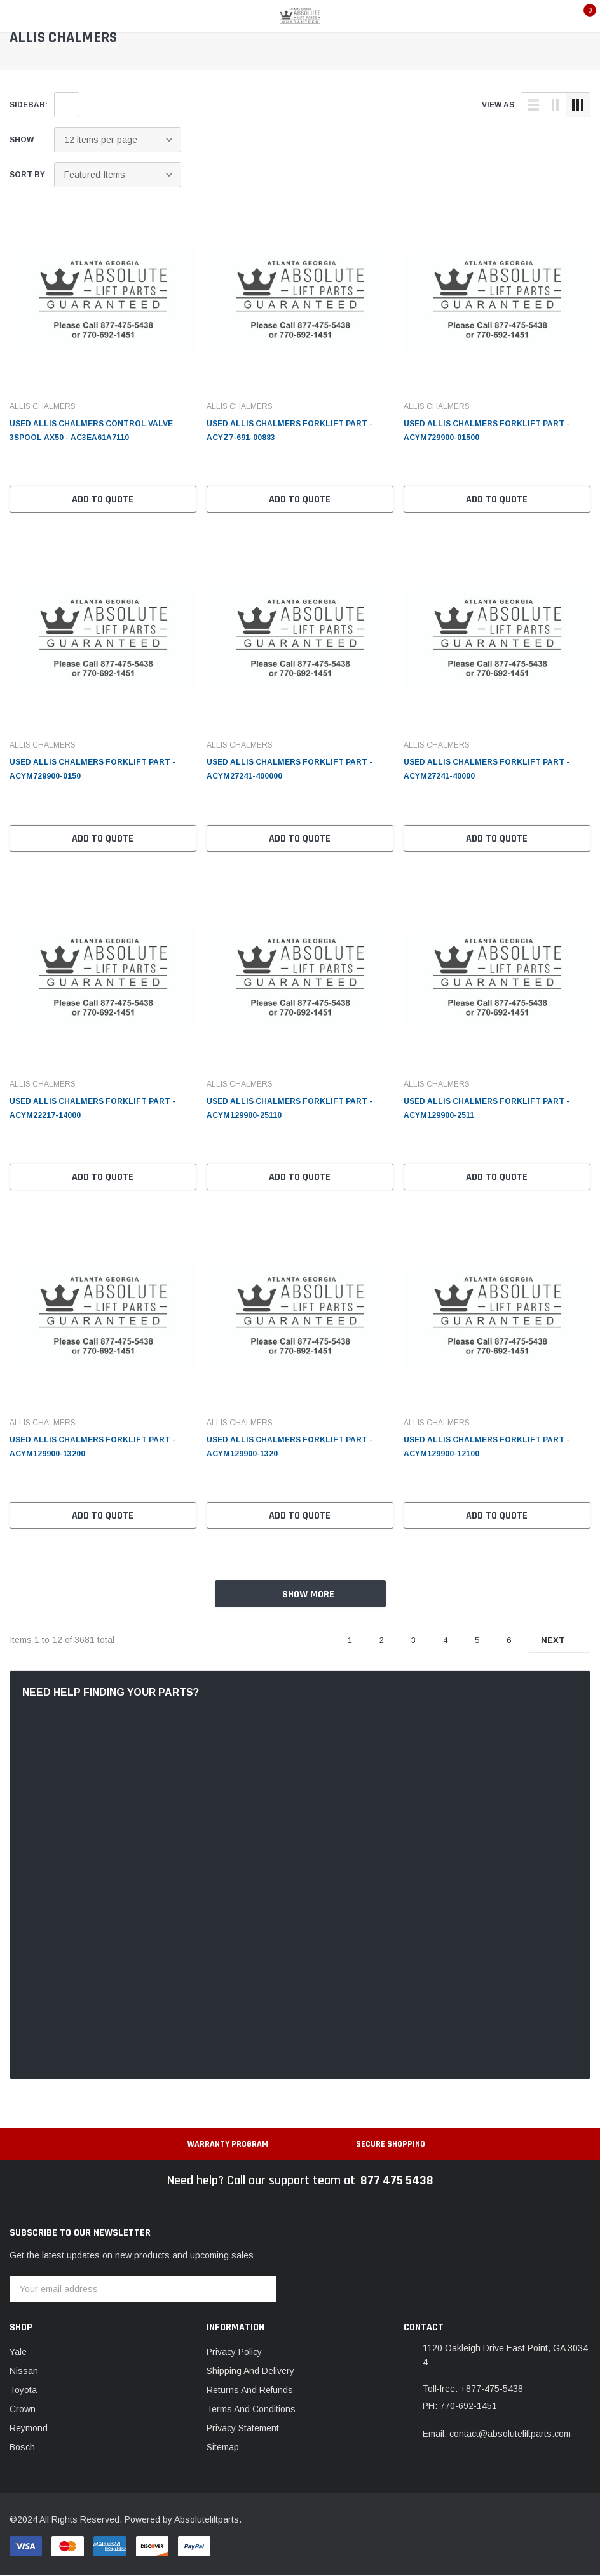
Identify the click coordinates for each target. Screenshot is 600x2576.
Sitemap (223, 2447)
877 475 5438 (396, 2180)
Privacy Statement (243, 2428)
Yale (18, 2352)
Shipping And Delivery (250, 2371)
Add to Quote (102, 499)
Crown (23, 2409)
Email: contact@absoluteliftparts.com (497, 2434)
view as (498, 104)
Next (559, 1640)
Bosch (22, 2447)
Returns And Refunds (250, 2390)
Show (22, 139)
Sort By (27, 174)
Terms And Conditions (251, 2409)
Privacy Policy (234, 2352)
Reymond (29, 2428)
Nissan (24, 2371)
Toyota (23, 2390)
